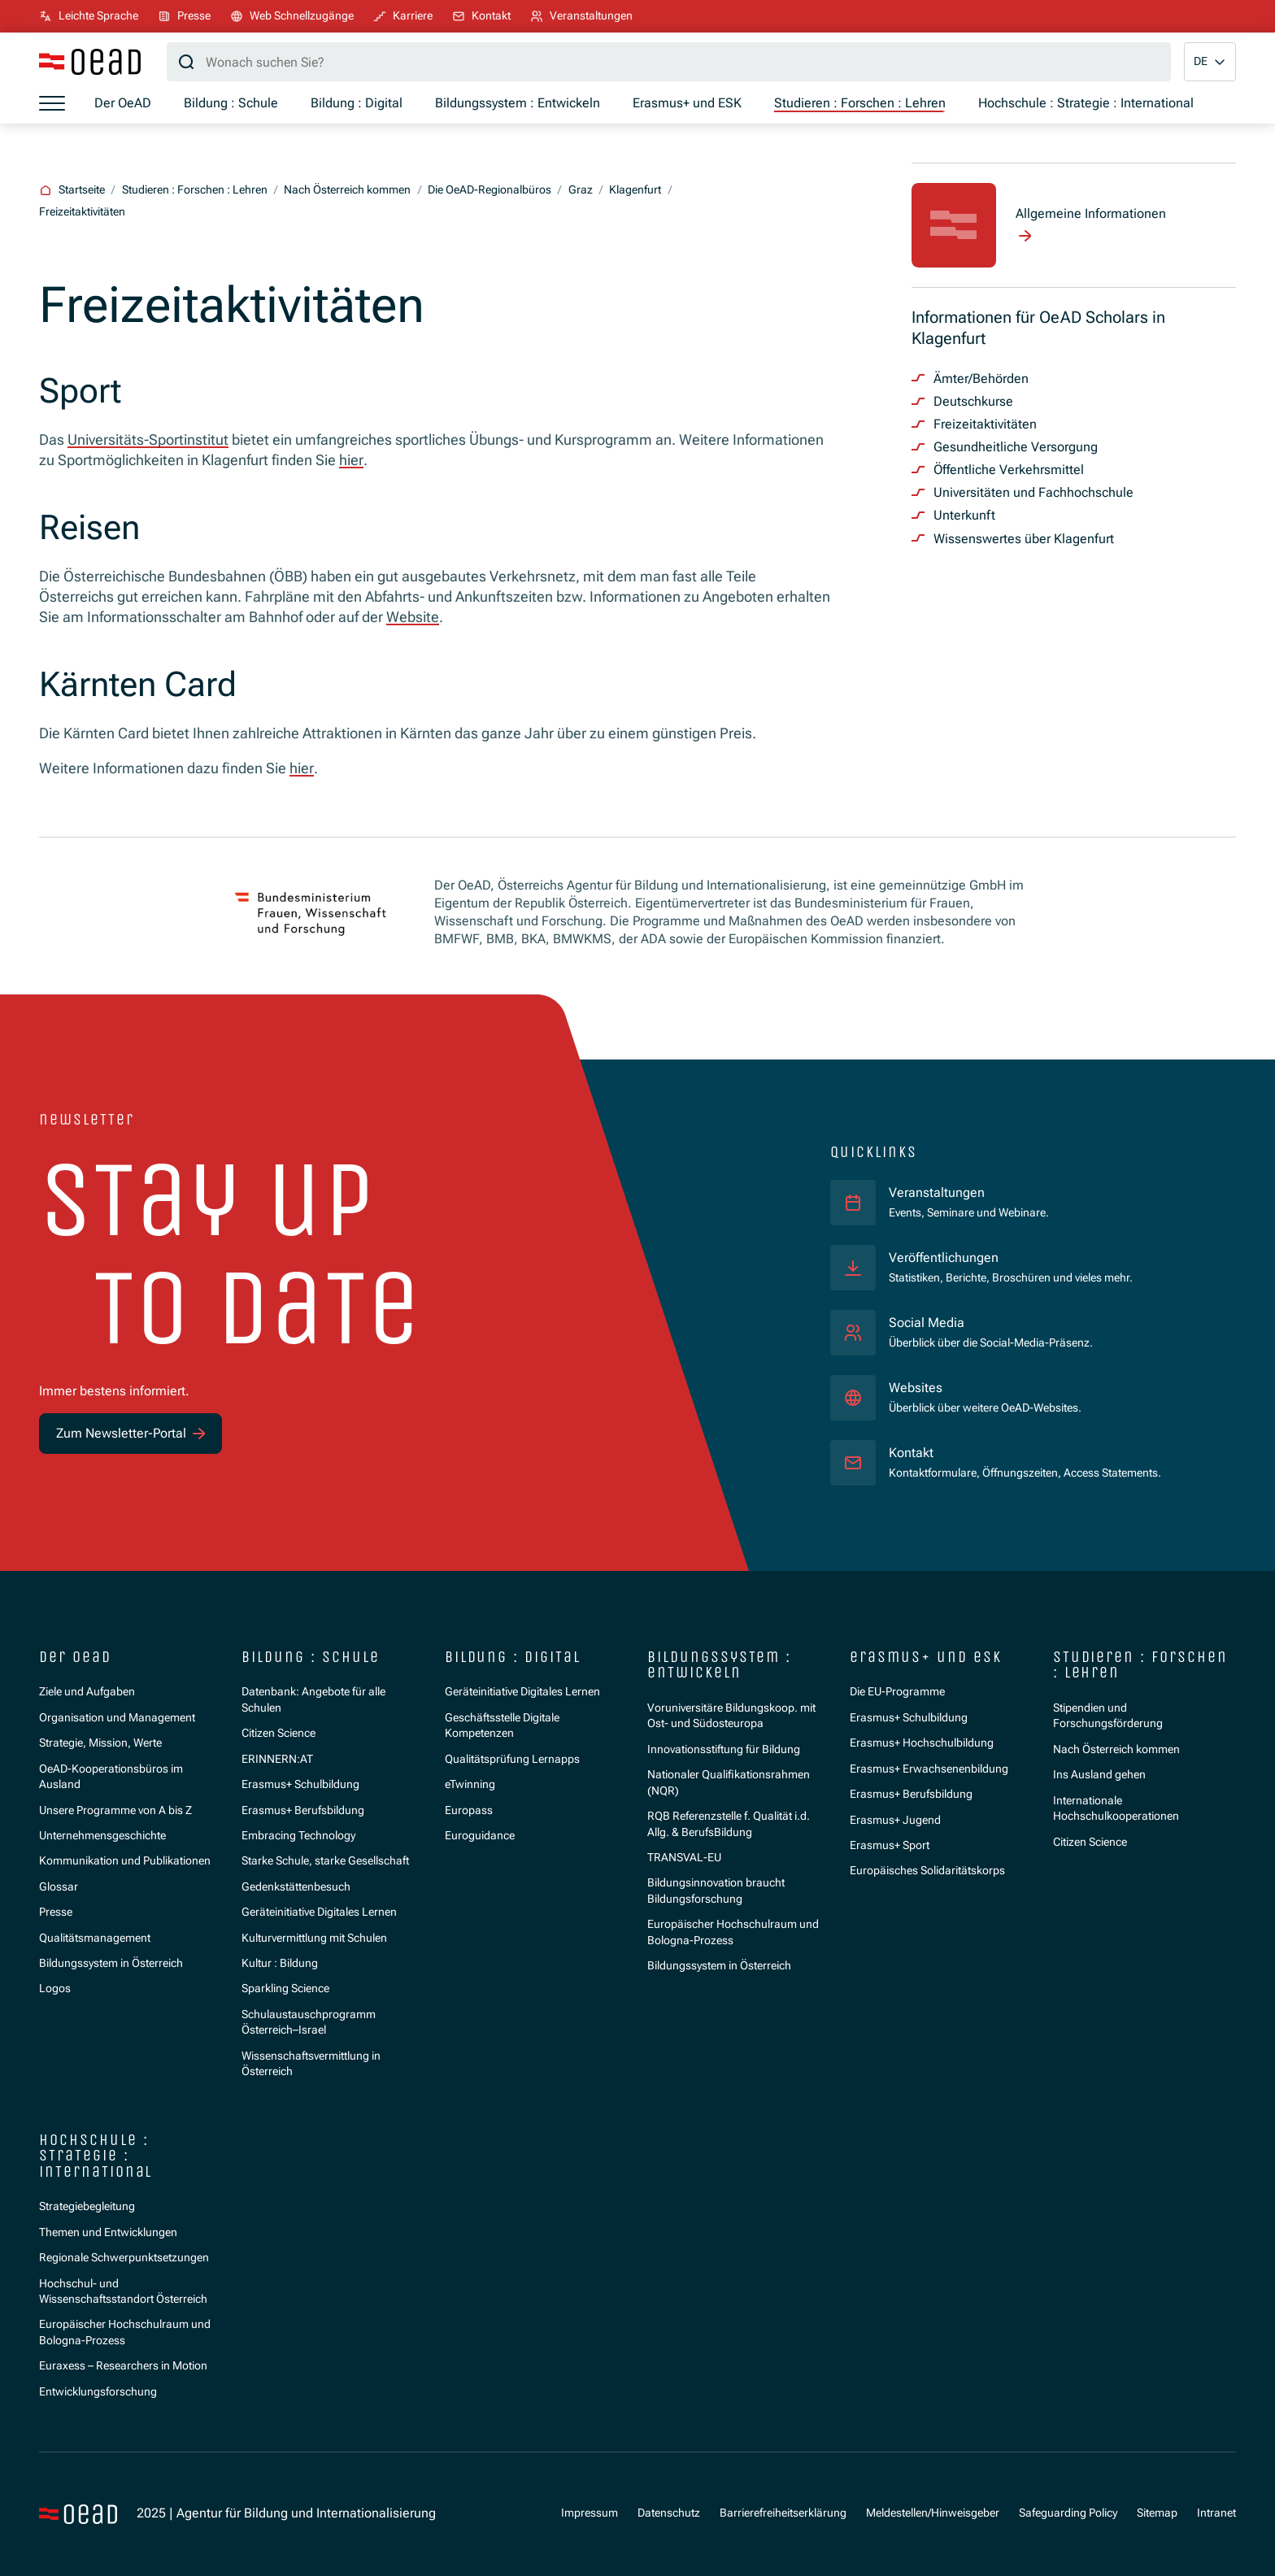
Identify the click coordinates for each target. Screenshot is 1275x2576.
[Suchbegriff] (669, 61)
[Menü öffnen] (52, 103)
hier (351, 459)
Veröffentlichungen (944, 1257)
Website (412, 616)
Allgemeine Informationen (1091, 213)
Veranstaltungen (937, 1192)
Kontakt (911, 1452)
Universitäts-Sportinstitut (147, 439)
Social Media (926, 1322)
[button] (1210, 61)
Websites (915, 1387)
